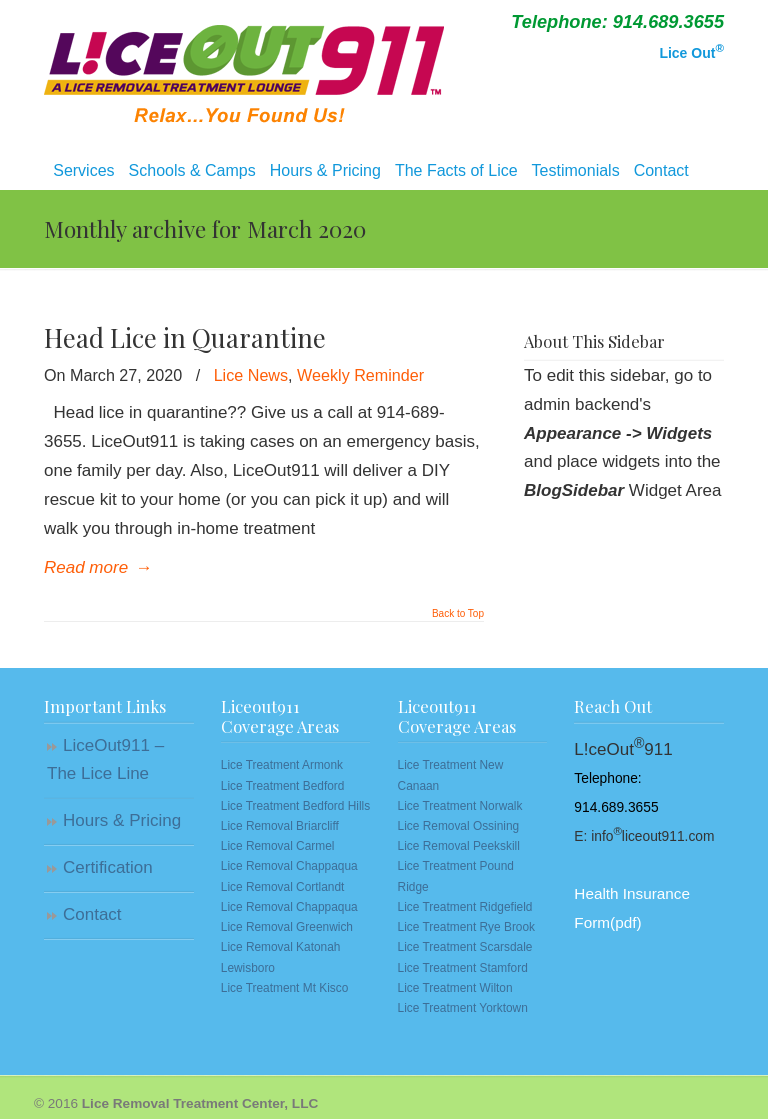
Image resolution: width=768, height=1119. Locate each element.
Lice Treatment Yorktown (463, 1008)
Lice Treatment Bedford (283, 786)
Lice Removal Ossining (459, 826)
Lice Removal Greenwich (287, 927)
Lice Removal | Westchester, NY (244, 66)
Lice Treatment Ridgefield (465, 907)
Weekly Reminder (360, 375)
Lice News (251, 375)
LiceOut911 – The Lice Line (105, 760)
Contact (92, 914)
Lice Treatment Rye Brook (466, 927)
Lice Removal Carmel (278, 846)
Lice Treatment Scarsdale (465, 947)
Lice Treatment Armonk (282, 765)
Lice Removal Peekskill (459, 846)
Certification (108, 867)
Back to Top (458, 614)
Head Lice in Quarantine (185, 337)
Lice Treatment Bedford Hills (295, 806)
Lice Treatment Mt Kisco (285, 988)
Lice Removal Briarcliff (280, 826)
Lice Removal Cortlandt (283, 887)
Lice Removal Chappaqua (289, 866)
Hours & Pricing (122, 820)
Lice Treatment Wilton (455, 988)
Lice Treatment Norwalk (460, 806)
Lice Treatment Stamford (463, 968)
